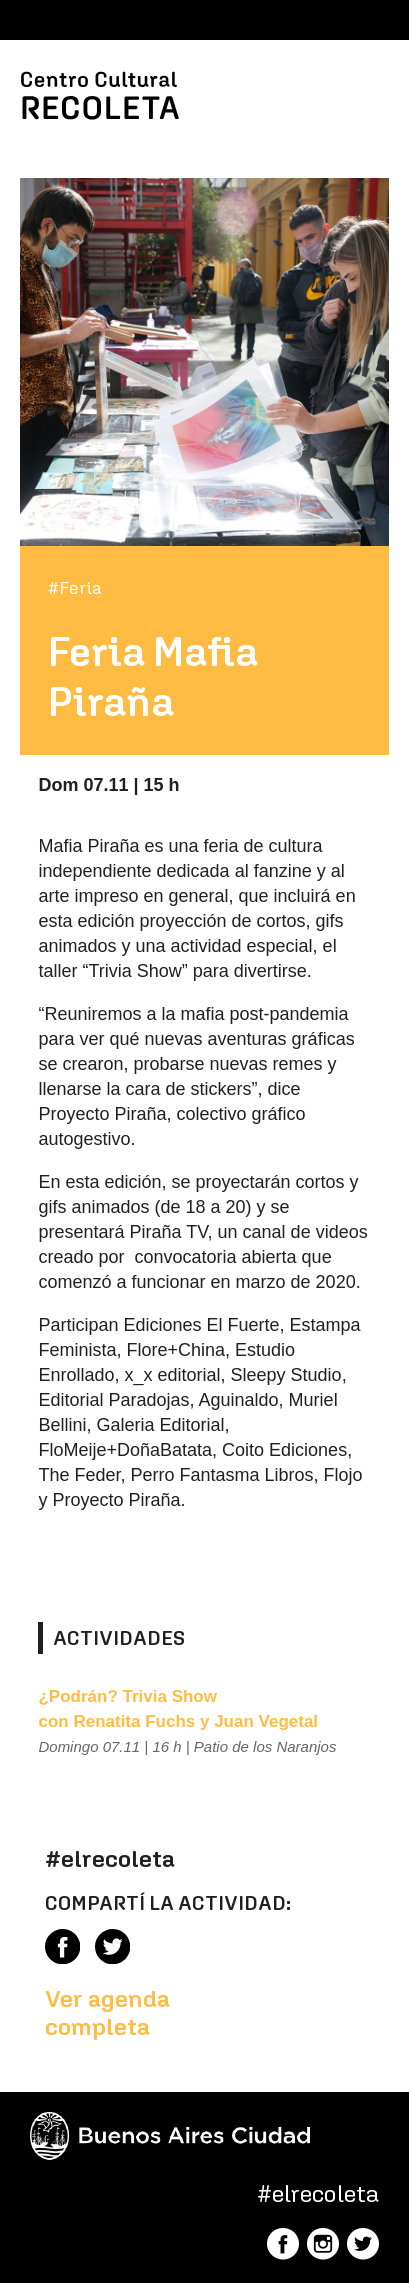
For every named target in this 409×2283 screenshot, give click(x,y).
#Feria (75, 588)
